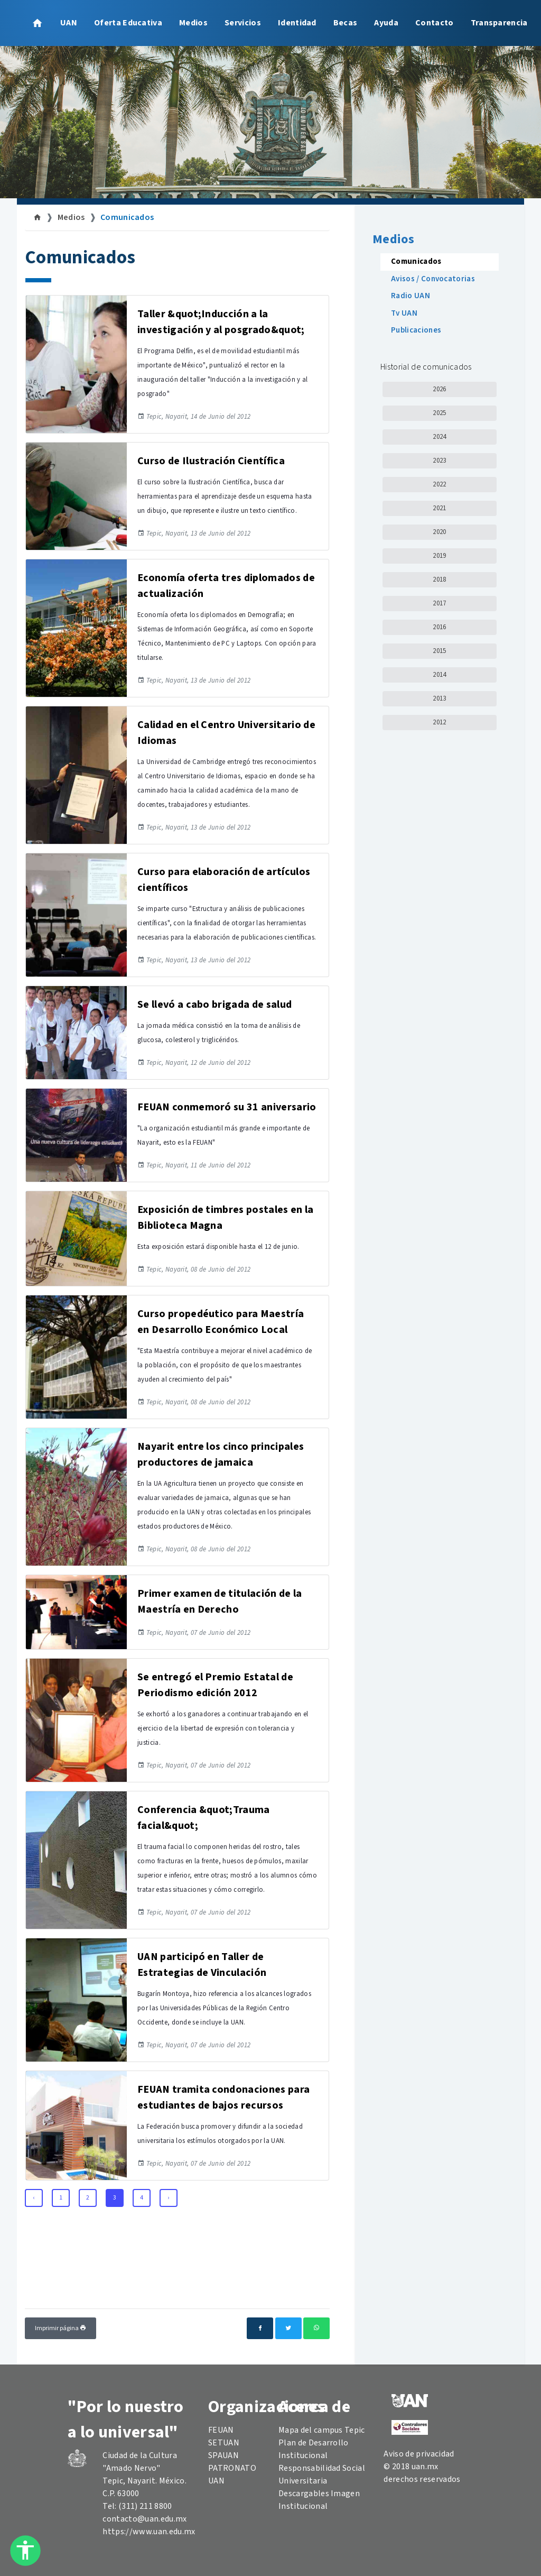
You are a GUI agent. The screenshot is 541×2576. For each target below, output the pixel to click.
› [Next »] (168, 2197)
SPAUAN (223, 2455)
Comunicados (127, 217)
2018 (439, 579)
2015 (439, 651)
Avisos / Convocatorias (433, 278)
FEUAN (221, 2430)
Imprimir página (60, 2328)
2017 (439, 603)
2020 (439, 532)
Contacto (434, 23)
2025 (439, 413)
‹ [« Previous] (33, 2197)
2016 (439, 627)
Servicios (243, 23)
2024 (439, 436)
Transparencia (499, 23)
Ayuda (386, 23)
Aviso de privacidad (419, 2454)
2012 (439, 722)
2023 (439, 460)
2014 (439, 674)
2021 (439, 508)
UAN (68, 23)
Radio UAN (410, 295)
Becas (345, 23)
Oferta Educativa (128, 23)
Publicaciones (416, 330)
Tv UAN (404, 313)
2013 (439, 698)
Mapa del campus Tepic (321, 2430)
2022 (439, 484)
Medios (193, 23)
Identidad (297, 23)
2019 (439, 555)
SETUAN (223, 2443)
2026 (439, 389)
